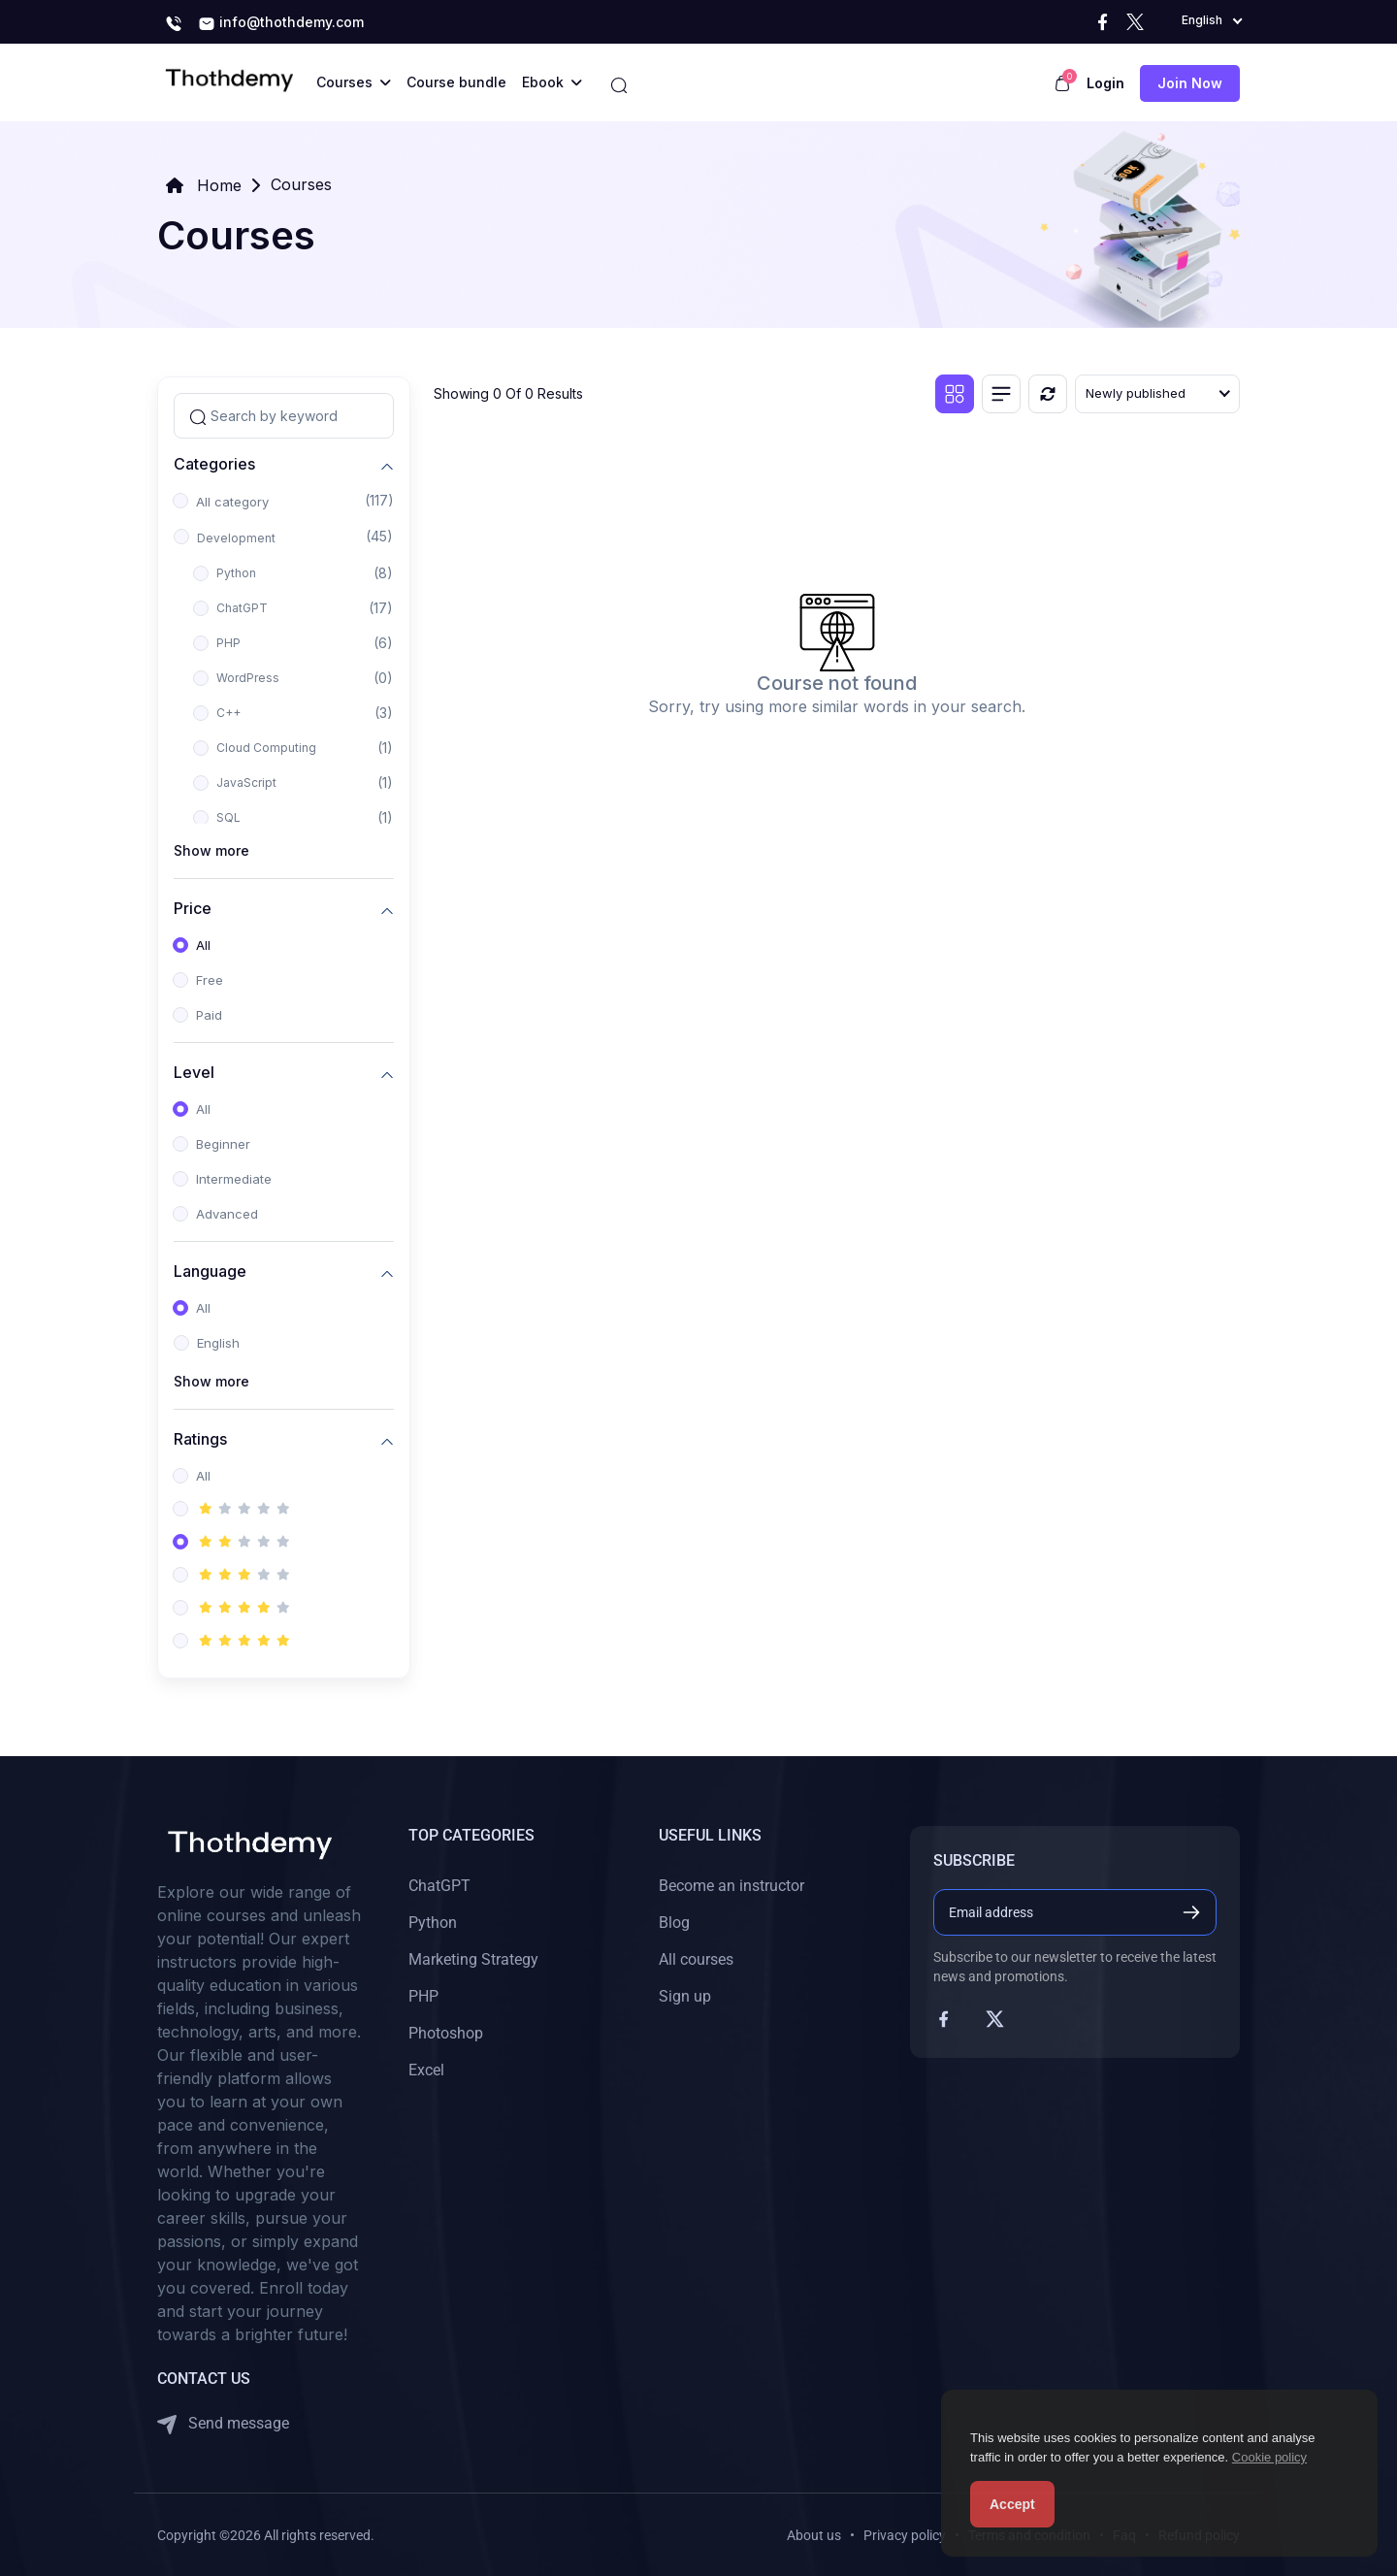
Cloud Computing (266, 747)
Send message (223, 2424)
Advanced (227, 1214)
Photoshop (445, 2033)
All (203, 945)
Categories (214, 463)
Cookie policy (1269, 2457)
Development (236, 538)
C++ (228, 712)
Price (192, 907)
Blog (674, 1922)
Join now (1189, 83)
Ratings (200, 1438)
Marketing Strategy (473, 1959)
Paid (209, 1015)
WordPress (247, 677)
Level (194, 1071)
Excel (426, 2070)
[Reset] (1047, 394)
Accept (1012, 2504)
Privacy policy (904, 2535)
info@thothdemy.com (281, 23)
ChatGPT (242, 608)
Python (236, 573)
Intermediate (234, 1179)
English (218, 1343)
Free (209, 980)
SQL (228, 817)
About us (814, 2535)
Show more (211, 850)
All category (232, 501)
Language (210, 1270)
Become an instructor (731, 1885)
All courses (696, 1959)
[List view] (1001, 394)
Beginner (223, 1144)
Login (1105, 83)
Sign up (685, 1996)
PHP (228, 643)
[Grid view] (954, 394)
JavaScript (246, 782)
